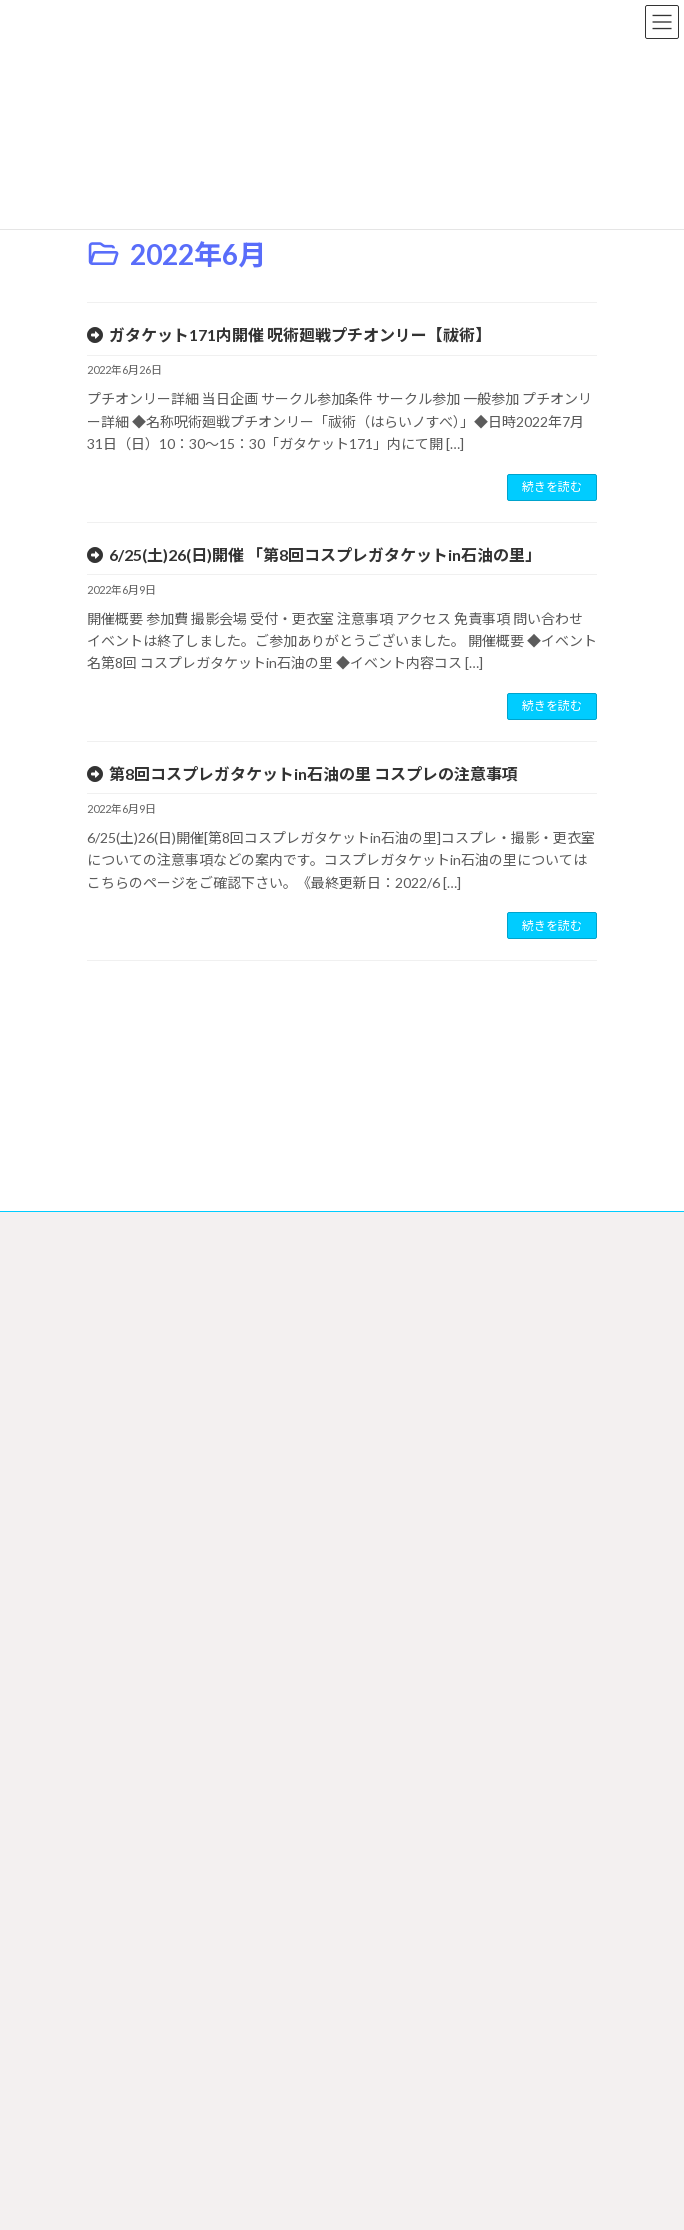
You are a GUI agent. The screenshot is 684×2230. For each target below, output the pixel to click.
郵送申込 (135, 1772)
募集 (123, 2083)
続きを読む (552, 486)
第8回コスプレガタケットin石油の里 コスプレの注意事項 (313, 773)
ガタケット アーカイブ (171, 2118)
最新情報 (135, 1598)
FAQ (111, 1944)
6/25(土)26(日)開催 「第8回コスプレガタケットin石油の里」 (325, 554)
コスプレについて (147, 1911)
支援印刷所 (141, 1841)
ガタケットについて (153, 1978)
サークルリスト (153, 1633)
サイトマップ (135, 1327)
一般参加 (123, 1876)
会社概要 (123, 1396)
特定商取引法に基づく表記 (171, 1431)
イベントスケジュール (158, 1528)
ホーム (117, 1493)
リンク (129, 2048)
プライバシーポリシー (159, 1362)
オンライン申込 (153, 1737)
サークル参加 (135, 1667)
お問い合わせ (147, 2152)
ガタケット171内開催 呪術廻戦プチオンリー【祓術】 (300, 334)
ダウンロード (147, 1807)
